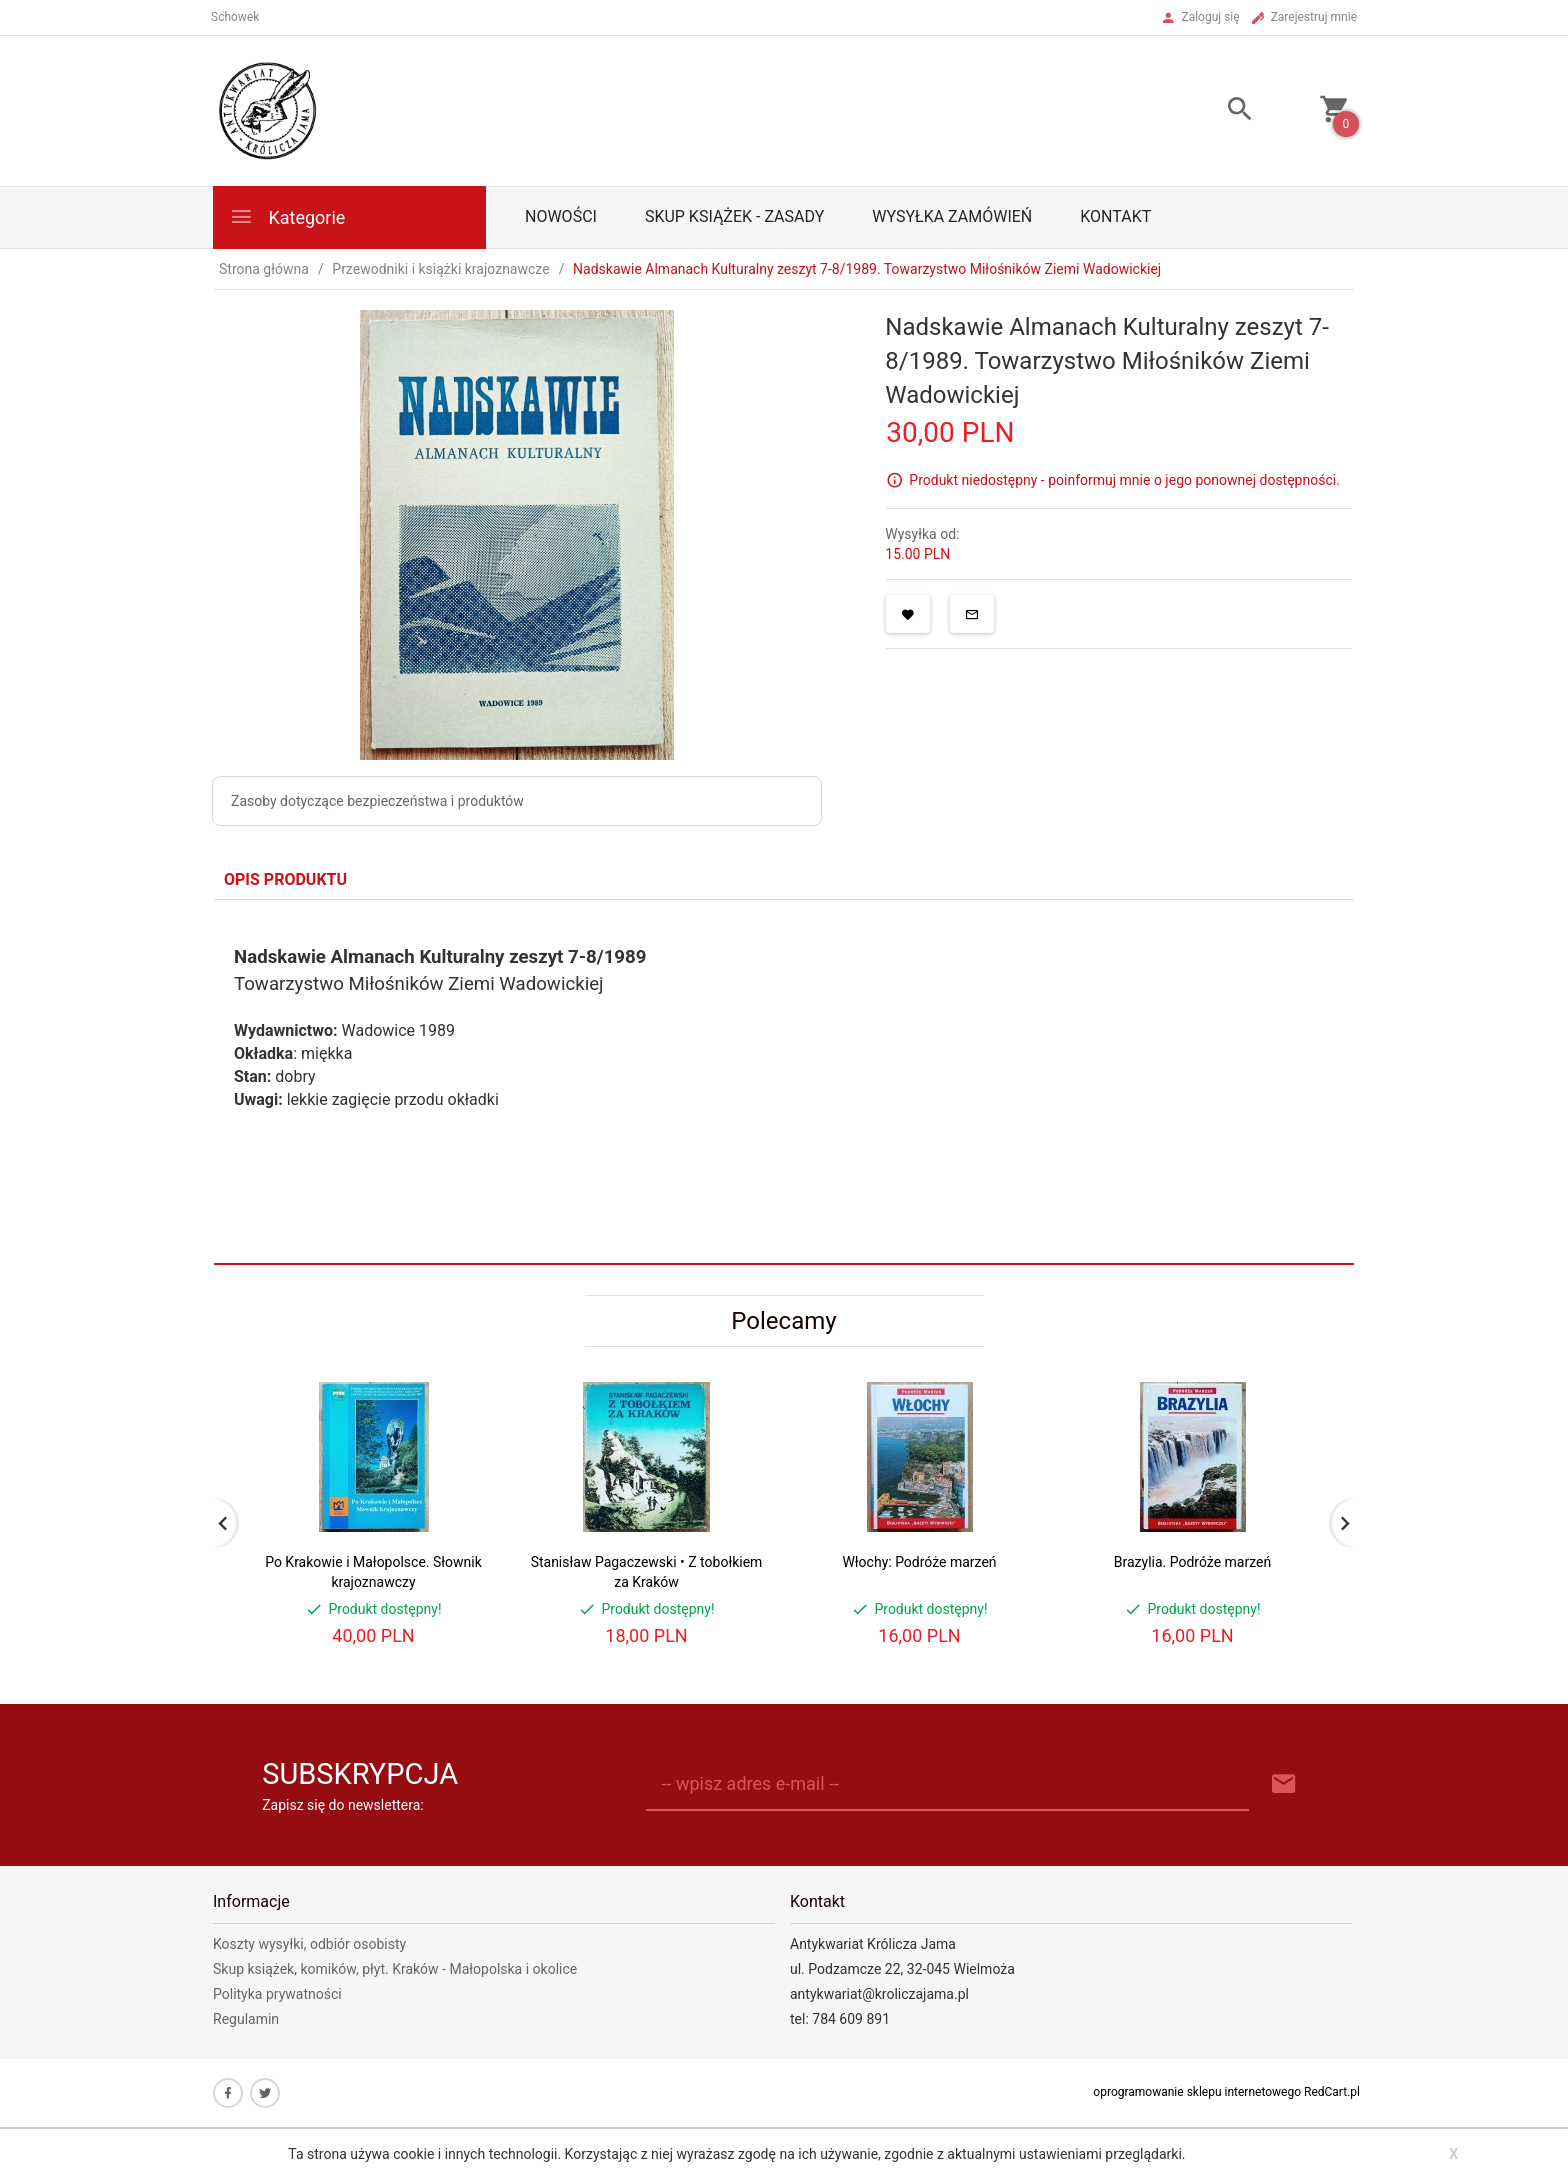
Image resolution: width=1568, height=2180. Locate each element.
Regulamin (246, 2019)
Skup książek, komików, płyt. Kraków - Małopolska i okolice (395, 1969)
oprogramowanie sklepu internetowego (1197, 2092)
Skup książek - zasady (734, 216)
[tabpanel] (784, 1081)
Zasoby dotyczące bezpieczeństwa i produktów (377, 801)
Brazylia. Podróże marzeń (1192, 1562)
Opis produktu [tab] (285, 879)
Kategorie (287, 216)
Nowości (561, 216)
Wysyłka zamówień (952, 216)
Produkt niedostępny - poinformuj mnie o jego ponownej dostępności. (1124, 479)
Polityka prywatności (277, 1994)
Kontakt (1115, 216)
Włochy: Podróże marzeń (919, 1562)
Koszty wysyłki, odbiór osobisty (309, 1944)
